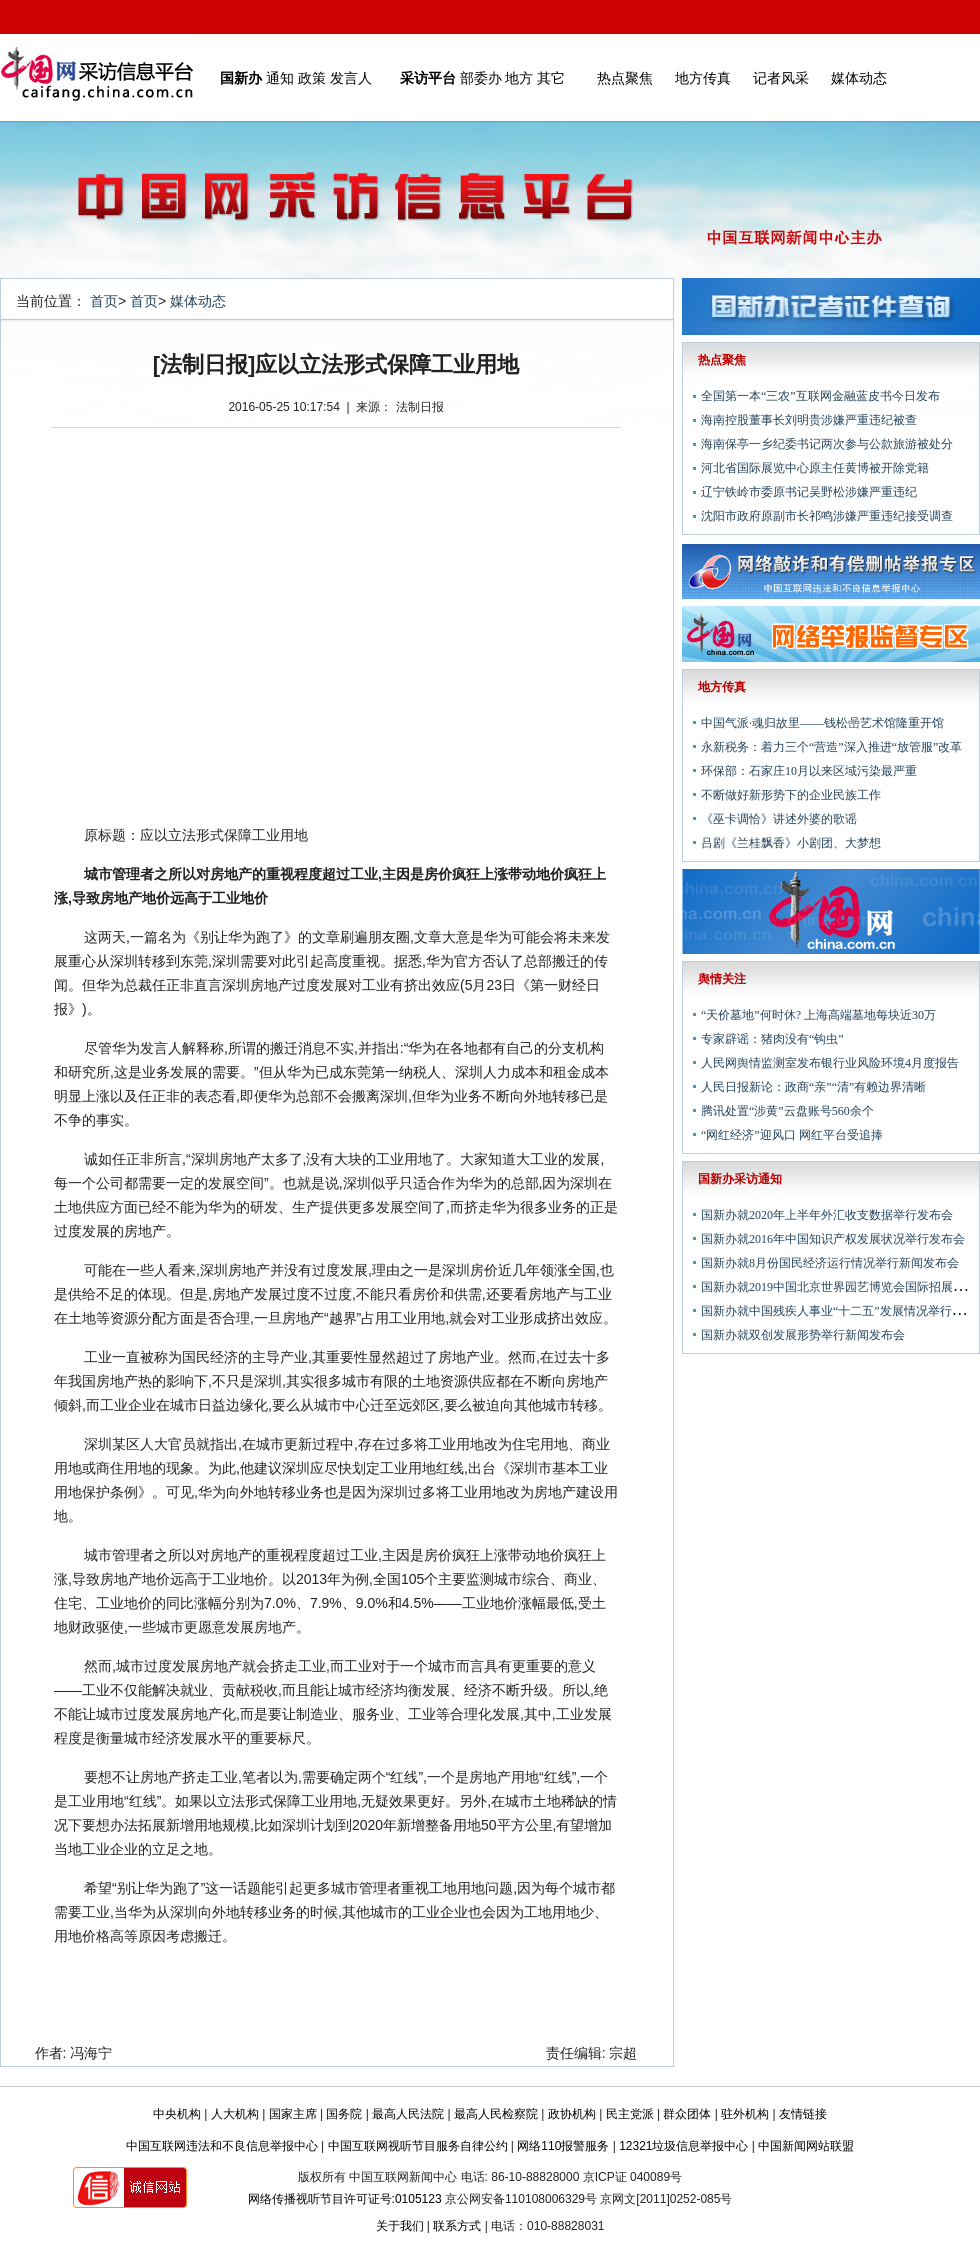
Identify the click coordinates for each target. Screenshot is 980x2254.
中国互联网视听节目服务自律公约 (418, 2146)
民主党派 (630, 2114)
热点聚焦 (625, 78)
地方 (519, 78)
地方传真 (703, 78)
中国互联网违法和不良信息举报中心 (222, 2146)
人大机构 (235, 2114)
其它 (551, 78)
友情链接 (803, 2114)
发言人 (351, 78)
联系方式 (457, 2226)
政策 (312, 78)
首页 (104, 301)
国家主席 (293, 2114)
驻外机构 (745, 2114)
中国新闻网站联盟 (806, 2146)
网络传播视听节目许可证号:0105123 (345, 2199)
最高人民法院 (408, 2114)
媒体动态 (859, 78)
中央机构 (177, 2114)
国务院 (344, 2114)
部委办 (481, 78)
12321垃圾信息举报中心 (683, 2146)
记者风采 (781, 78)
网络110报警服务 (563, 2146)
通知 (280, 78)
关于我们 (400, 2226)
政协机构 (572, 2114)
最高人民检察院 (496, 2114)
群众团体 (687, 2114)
